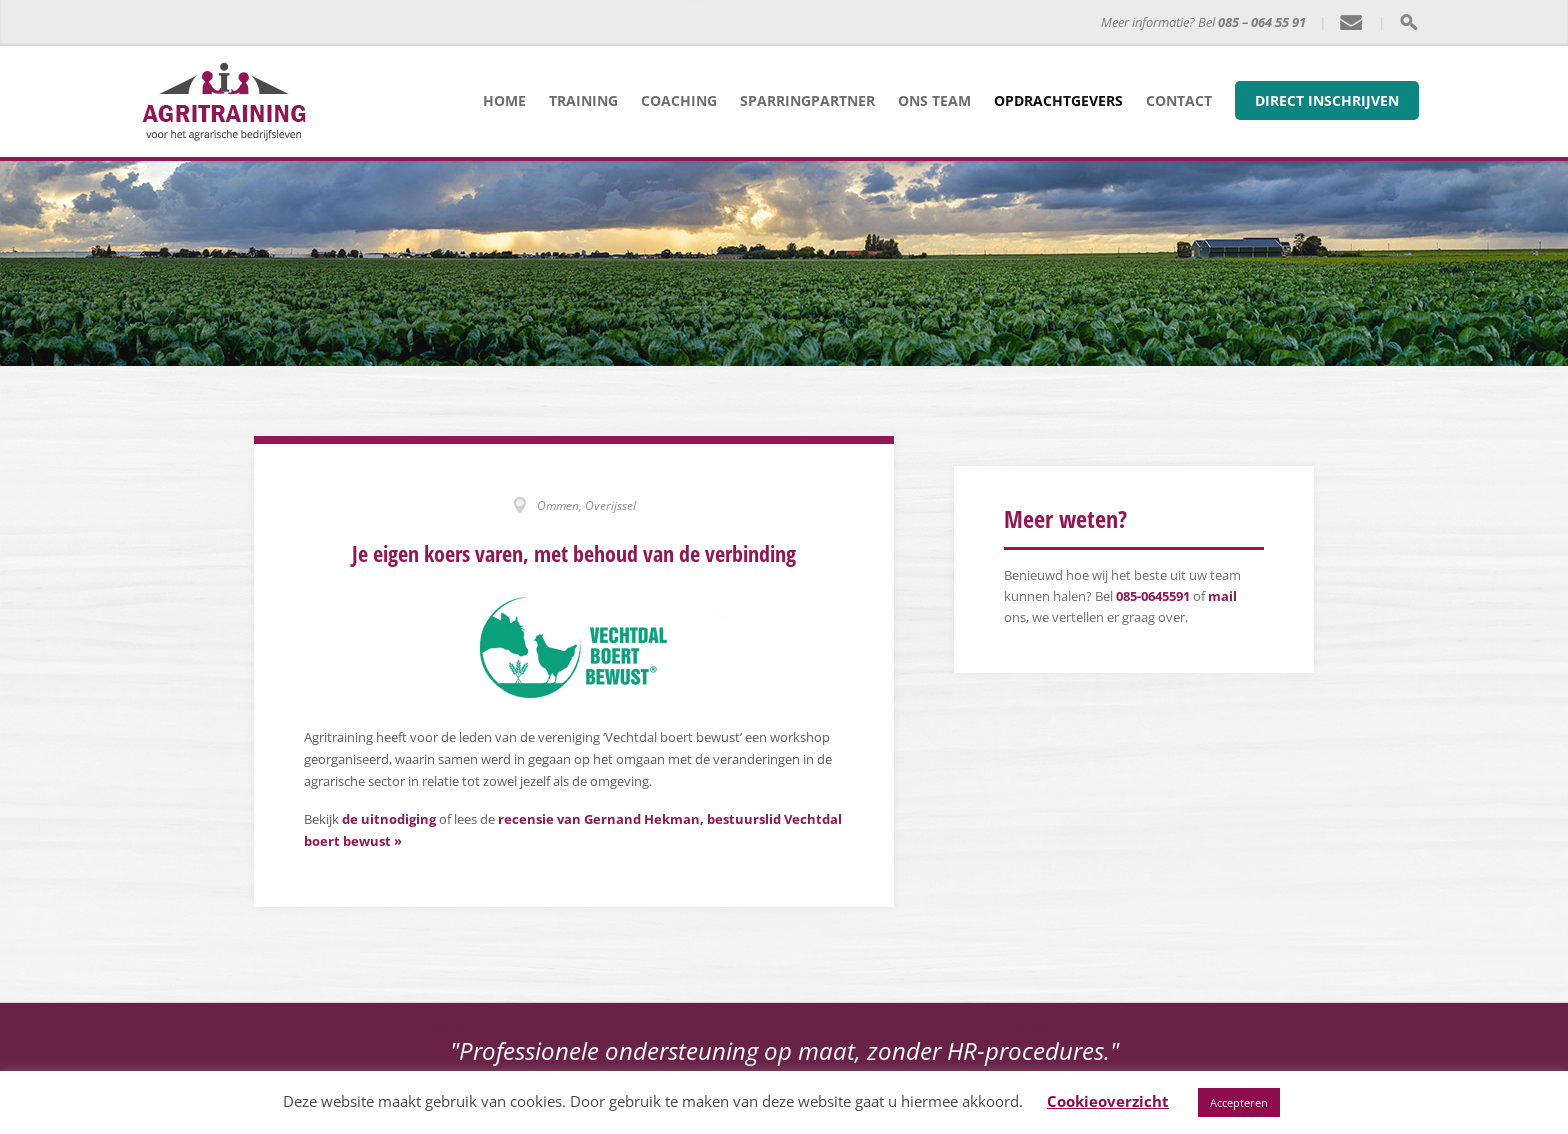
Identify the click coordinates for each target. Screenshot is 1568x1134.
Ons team (934, 100)
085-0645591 (1153, 596)
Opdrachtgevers (1058, 100)
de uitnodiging (389, 819)
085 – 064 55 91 (1262, 22)
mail (1222, 596)
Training (583, 100)
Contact (1179, 100)
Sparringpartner (807, 100)
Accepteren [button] (1239, 1102)
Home (504, 100)
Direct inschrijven (1327, 100)
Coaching (679, 100)
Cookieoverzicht (1108, 1101)
